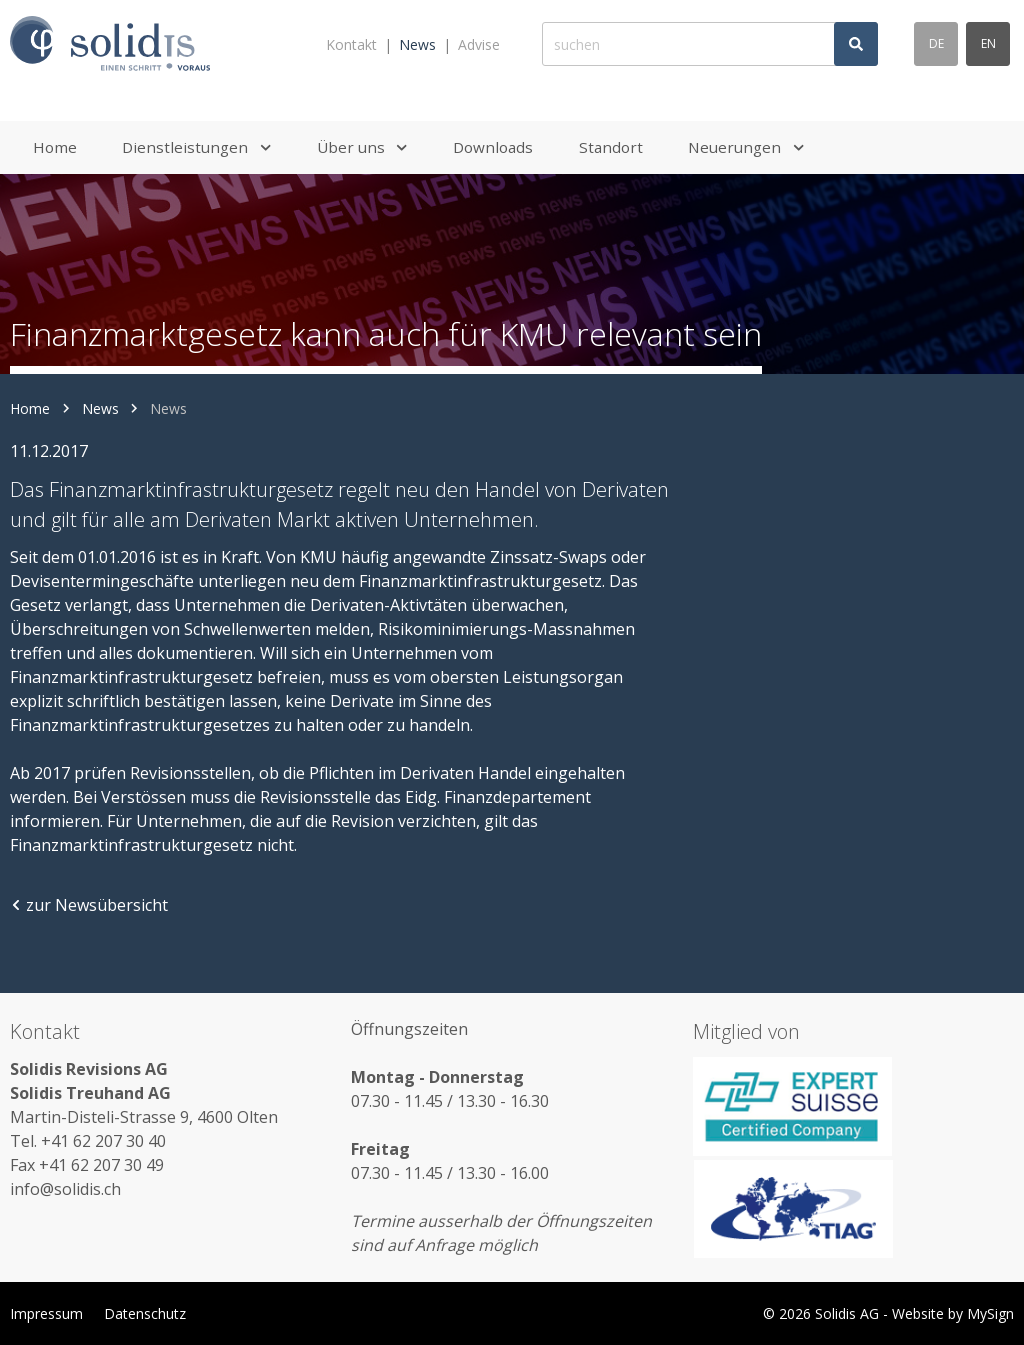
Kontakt (351, 44)
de (936, 43)
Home (30, 408)
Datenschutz (145, 1313)
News (417, 44)
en (988, 43)
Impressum (46, 1313)
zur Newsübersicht (89, 905)
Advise (479, 44)
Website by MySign (953, 1313)
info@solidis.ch (65, 1189)
